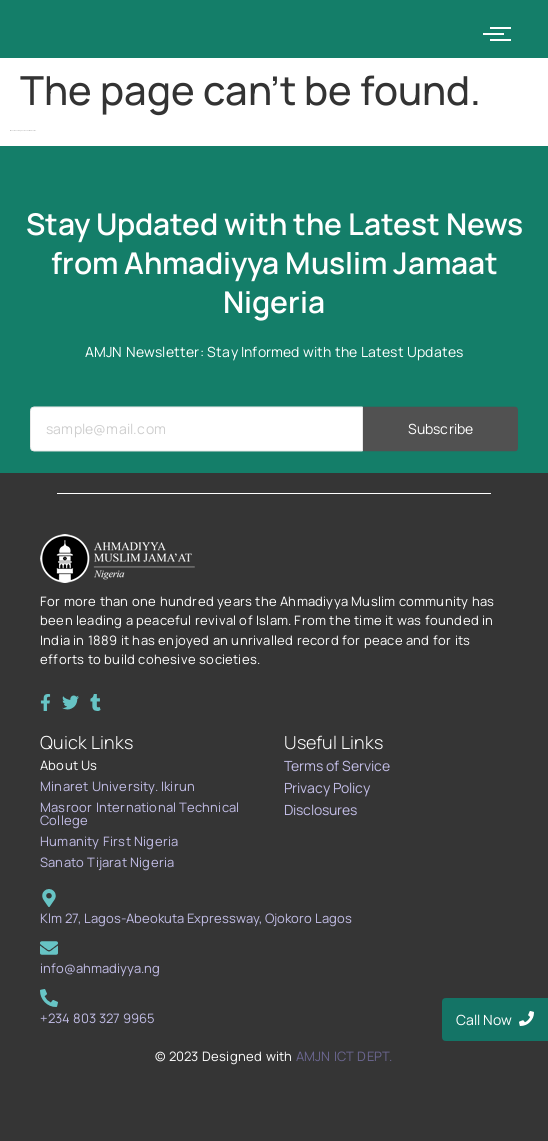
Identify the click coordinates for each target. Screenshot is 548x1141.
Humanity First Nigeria (109, 841)
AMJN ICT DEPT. (344, 1056)
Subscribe (440, 446)
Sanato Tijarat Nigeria (107, 862)
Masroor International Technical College (139, 813)
